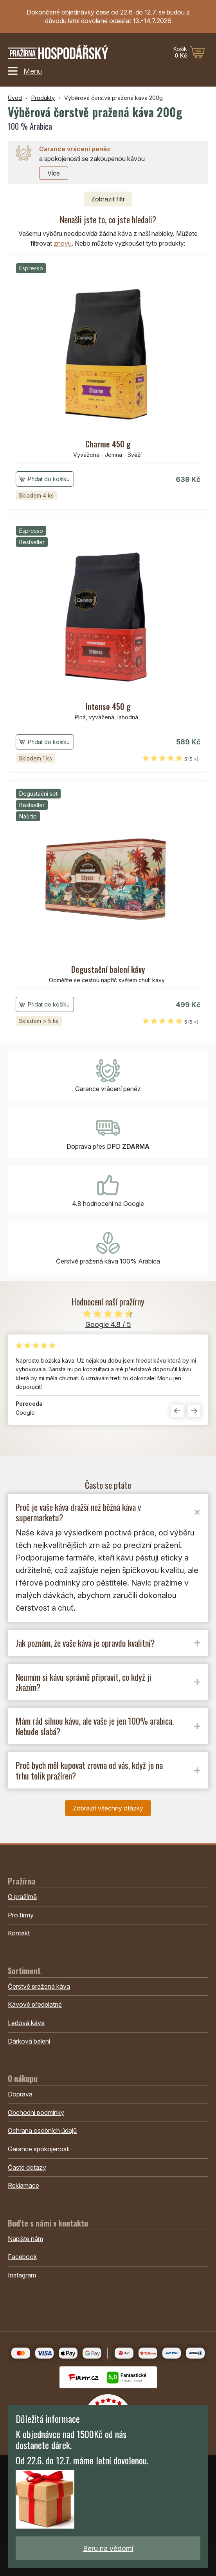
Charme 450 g (108, 444)
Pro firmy (21, 1915)
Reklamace (23, 2185)
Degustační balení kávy (108, 969)
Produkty (43, 97)
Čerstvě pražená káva (39, 1986)
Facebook (22, 2257)
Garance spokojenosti (39, 2149)
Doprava (20, 2094)
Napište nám (25, 2239)
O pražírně (22, 1897)
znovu (63, 243)
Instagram (22, 2275)
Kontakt (19, 1933)
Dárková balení (29, 2041)
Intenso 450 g (108, 706)
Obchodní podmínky (36, 2112)
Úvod (15, 97)
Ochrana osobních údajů (42, 2130)
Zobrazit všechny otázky (108, 1808)
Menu (25, 71)
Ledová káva (26, 2023)
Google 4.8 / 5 (108, 1324)
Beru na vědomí (108, 2548)
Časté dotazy (27, 2167)
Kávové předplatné (35, 2004)
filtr (108, 199)
